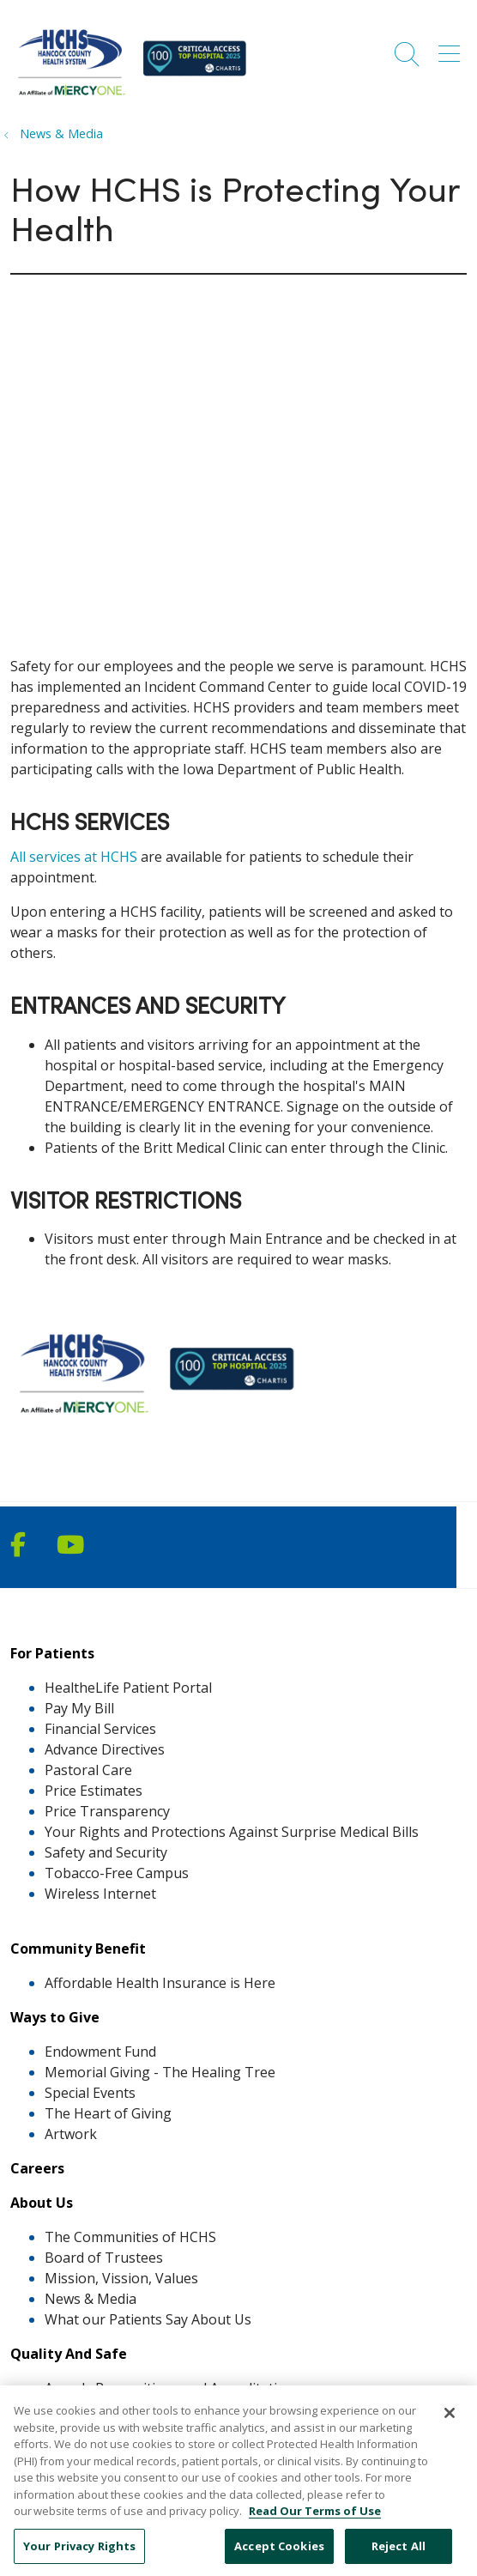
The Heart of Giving (108, 2113)
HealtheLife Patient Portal (128, 1687)
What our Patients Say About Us (148, 2319)
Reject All (398, 2556)
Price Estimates (93, 1790)
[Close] (449, 2424)
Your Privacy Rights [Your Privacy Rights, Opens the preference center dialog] (79, 2556)
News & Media (90, 2298)
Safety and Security (106, 1852)
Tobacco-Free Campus (117, 1873)
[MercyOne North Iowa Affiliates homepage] (135, 97)
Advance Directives (105, 1749)
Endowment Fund (100, 2051)
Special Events (90, 2092)
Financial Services (100, 1728)
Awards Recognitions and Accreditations (173, 2388)
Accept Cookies (279, 2556)
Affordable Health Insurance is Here (160, 1982)
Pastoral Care (88, 1770)
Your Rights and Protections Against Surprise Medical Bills (232, 1831)
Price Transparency (107, 1811)
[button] (452, 48)
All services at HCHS (73, 856)
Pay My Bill (79, 1708)
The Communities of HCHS (130, 2236)
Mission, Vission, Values (121, 2278)
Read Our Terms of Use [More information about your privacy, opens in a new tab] (315, 2522)
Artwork (71, 2133)
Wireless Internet (100, 1893)
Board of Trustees (104, 2257)
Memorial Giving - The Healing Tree (160, 2072)
